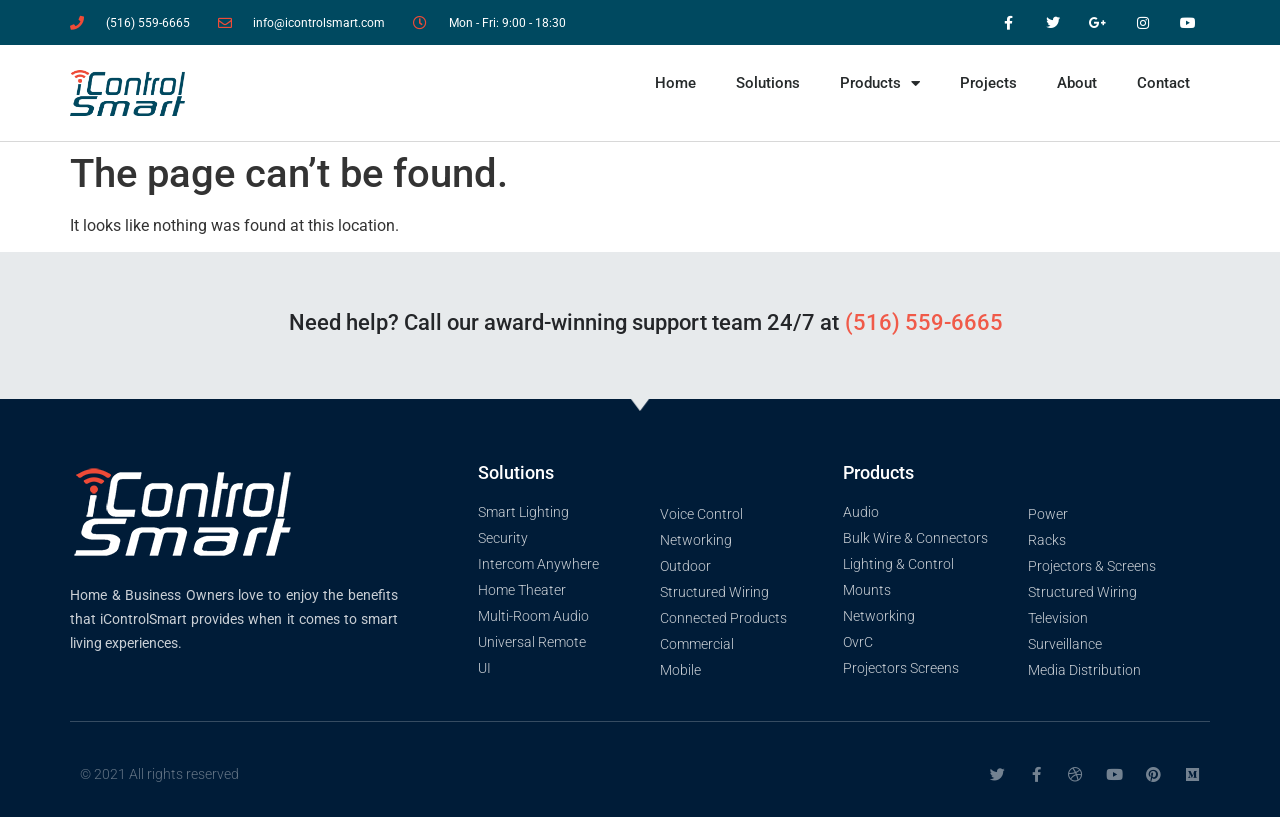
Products (880, 83)
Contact (1163, 83)
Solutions (768, 83)
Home (675, 83)
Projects (988, 83)
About (1077, 83)
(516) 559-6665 (924, 322)
